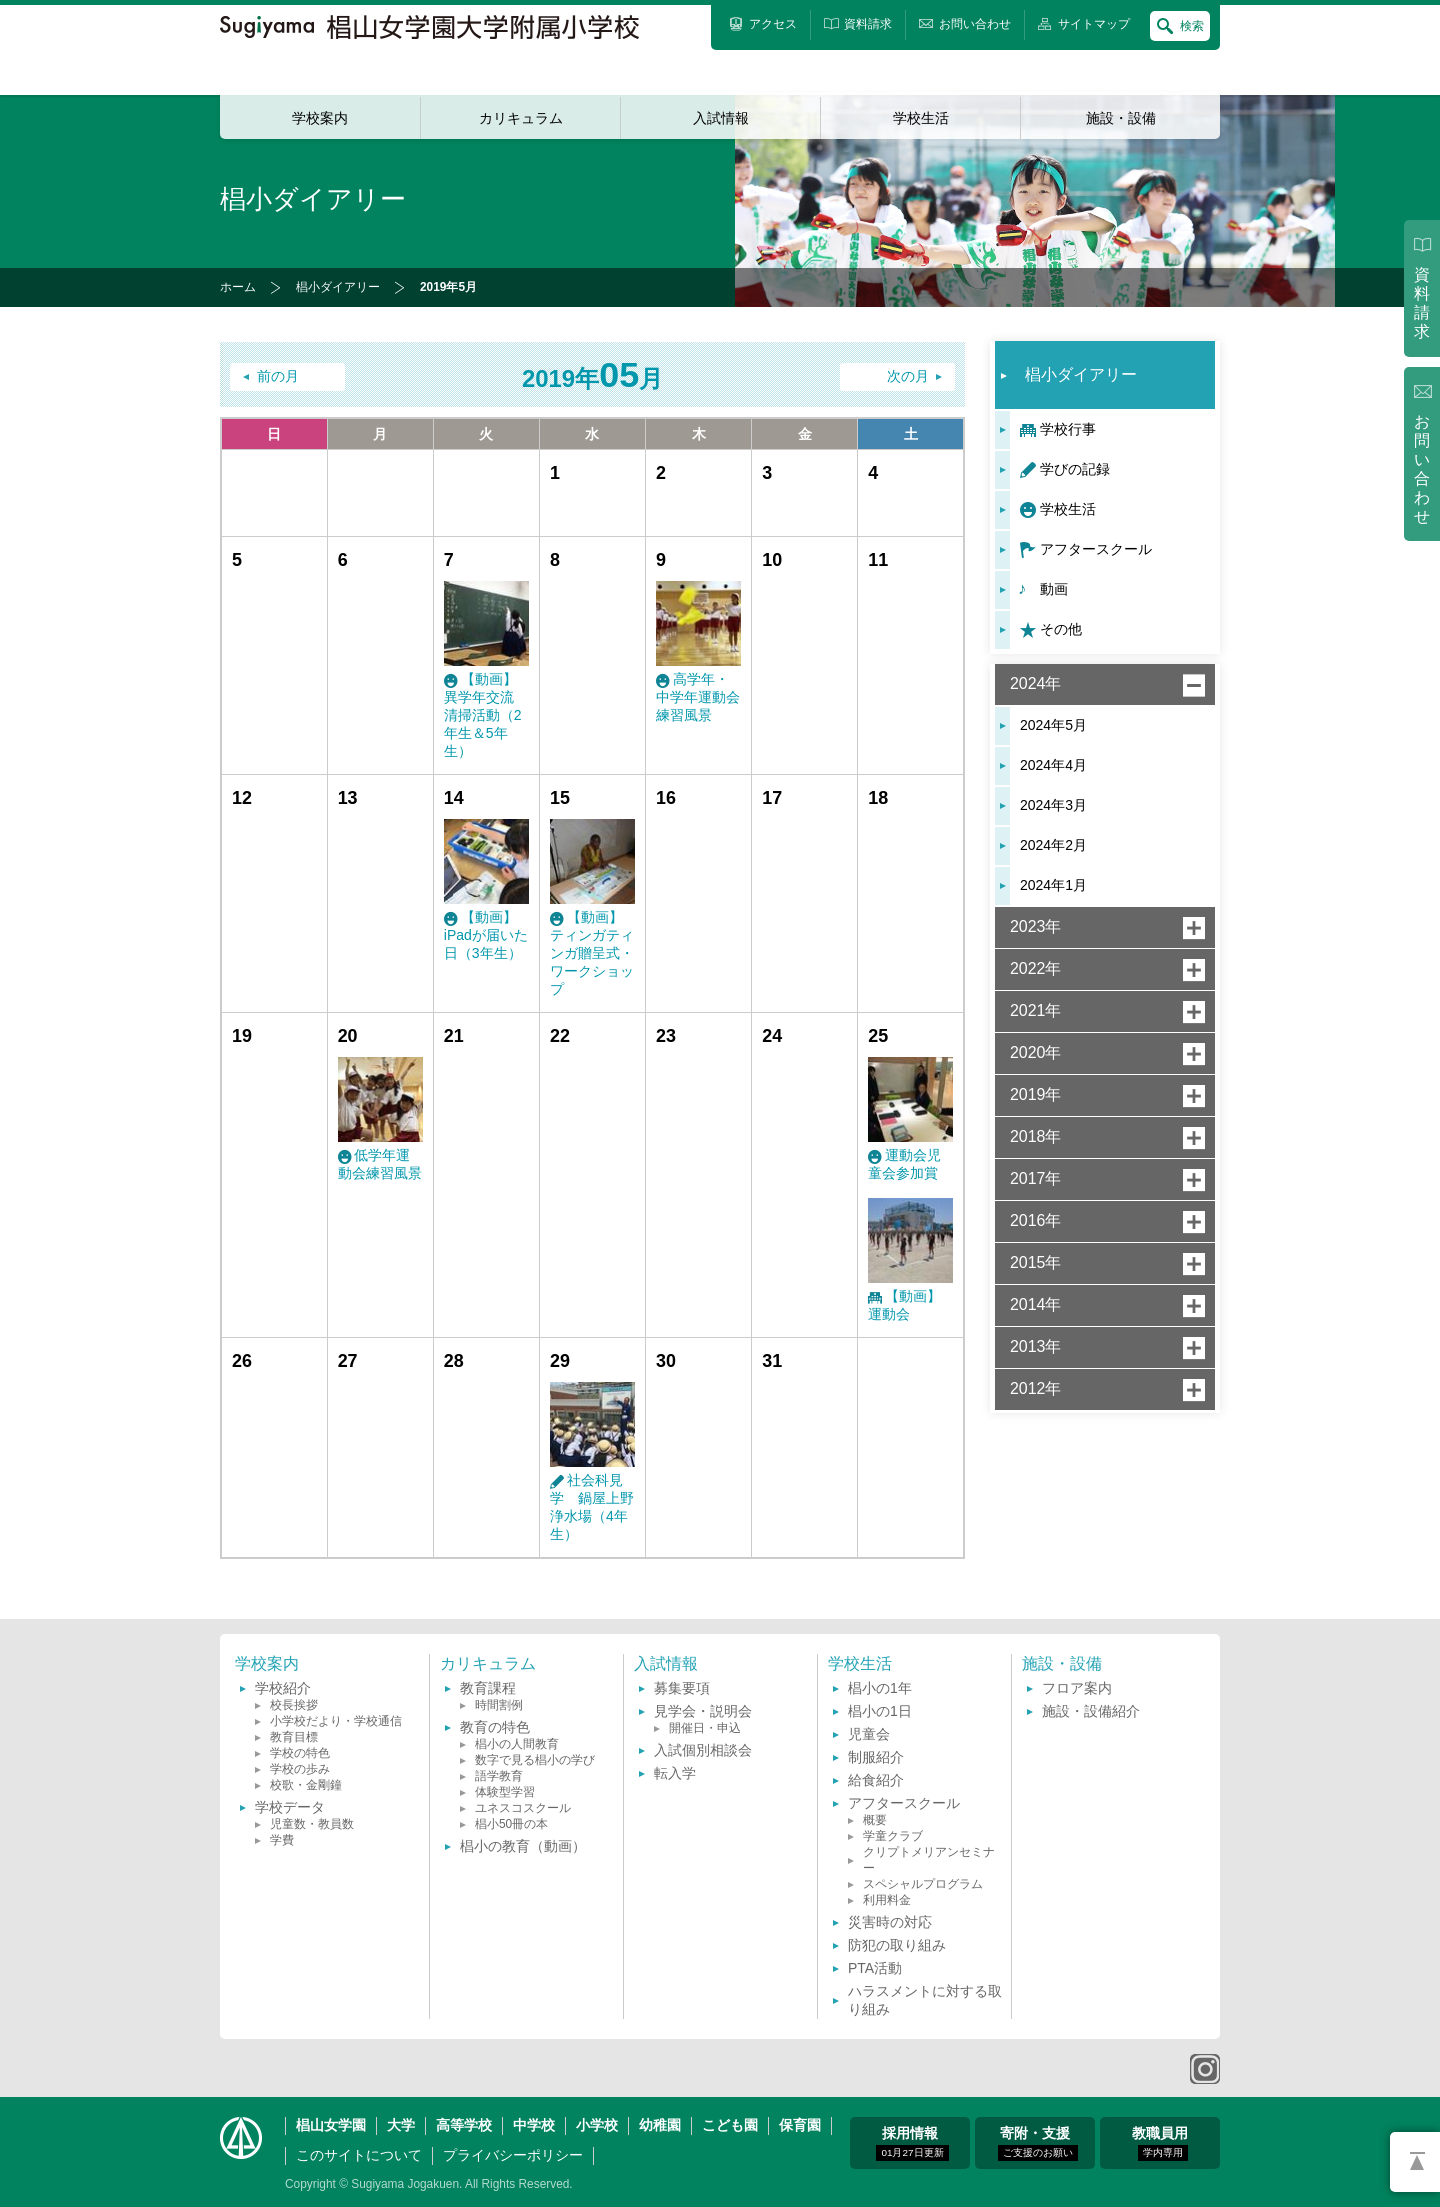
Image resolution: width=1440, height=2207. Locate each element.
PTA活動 (875, 1968)
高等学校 (464, 2125)
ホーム (238, 287)
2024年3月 (1053, 805)
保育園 (800, 2125)
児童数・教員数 (312, 1824)
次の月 (908, 376)
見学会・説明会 (703, 1711)
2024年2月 (1053, 845)
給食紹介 (876, 1780)
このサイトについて (359, 2155)
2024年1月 (1053, 885)
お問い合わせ (1422, 469)
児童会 (869, 1734)
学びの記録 (1075, 469)
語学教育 (499, 1776)
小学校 (597, 2125)
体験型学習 (505, 1792)
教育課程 (488, 1688)
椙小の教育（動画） (523, 1846)
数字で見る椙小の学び (535, 1760)
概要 (875, 1820)
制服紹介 (876, 1757)
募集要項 (682, 1688)
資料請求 (1422, 303)
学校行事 (1068, 429)
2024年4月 (1053, 765)
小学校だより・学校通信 (336, 1721)
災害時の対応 (890, 1922)
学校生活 (921, 118)
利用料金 (887, 1900)
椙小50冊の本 (511, 1824)
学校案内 (320, 118)
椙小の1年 (880, 1688)
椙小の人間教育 (517, 1744)
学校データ (290, 1807)
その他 (1061, 629)
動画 (1054, 589)
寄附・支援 (1038, 2143)
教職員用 (1160, 2143)
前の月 (278, 376)
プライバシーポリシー (513, 2155)
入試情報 (721, 118)
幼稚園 (660, 2125)
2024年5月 (1053, 725)
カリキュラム (521, 118)
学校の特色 (300, 1753)
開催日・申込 (705, 1728)
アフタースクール (1096, 549)
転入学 (675, 1773)
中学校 (534, 2125)
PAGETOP (1415, 2162)
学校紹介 (283, 1688)
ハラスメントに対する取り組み (925, 2000)
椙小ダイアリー (338, 287)
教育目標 (294, 1737)
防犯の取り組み (897, 1945)
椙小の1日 (880, 1711)
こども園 (730, 2125)
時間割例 (499, 1705)
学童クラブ (893, 1836)
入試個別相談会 (703, 1750)
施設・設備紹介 (1091, 1711)
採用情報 (912, 2143)
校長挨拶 (294, 1705)
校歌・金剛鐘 (306, 1785)
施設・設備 (1121, 118)
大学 (401, 2125)
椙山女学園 (331, 2125)
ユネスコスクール (523, 1808)
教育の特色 (495, 1727)
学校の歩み (300, 1769)
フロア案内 (1077, 1688)
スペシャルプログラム (923, 1884)
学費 (282, 1840)
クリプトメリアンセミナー (929, 1860)
